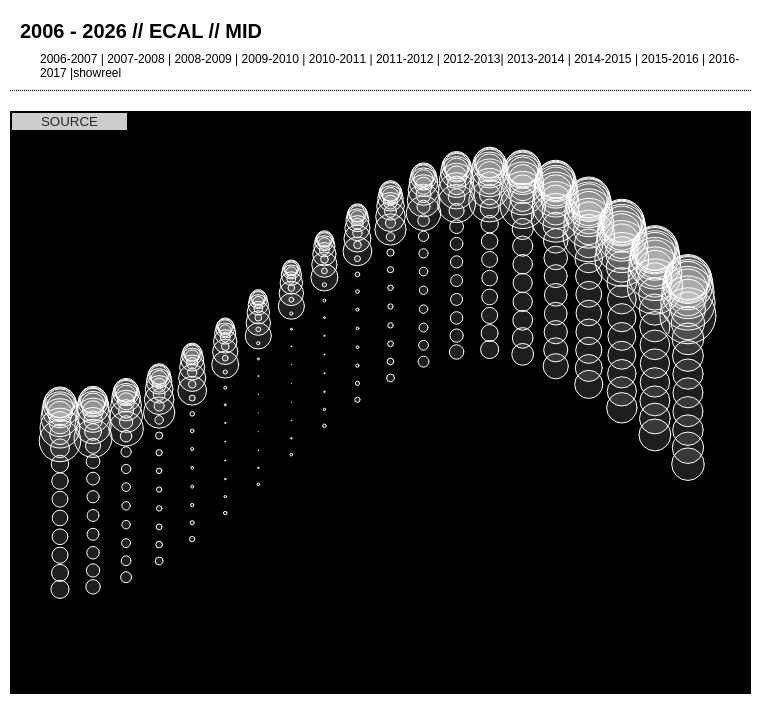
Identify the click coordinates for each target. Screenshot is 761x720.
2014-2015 (602, 59)
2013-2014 (535, 59)
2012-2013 (471, 59)
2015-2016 (669, 59)
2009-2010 (270, 59)
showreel (97, 73)
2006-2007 (68, 59)
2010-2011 (337, 59)
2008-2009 (202, 59)
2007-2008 (135, 59)
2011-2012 (404, 59)
